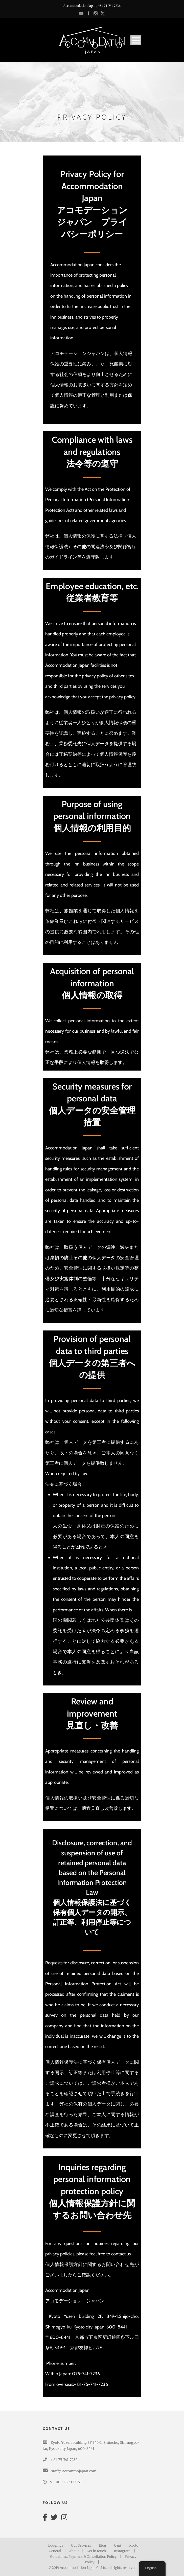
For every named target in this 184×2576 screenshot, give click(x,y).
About (74, 2551)
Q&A (117, 2545)
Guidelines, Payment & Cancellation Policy (83, 2557)
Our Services (81, 2545)
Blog (102, 2545)
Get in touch (96, 2551)
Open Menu (135, 40)
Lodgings (55, 2545)
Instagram (122, 2551)
